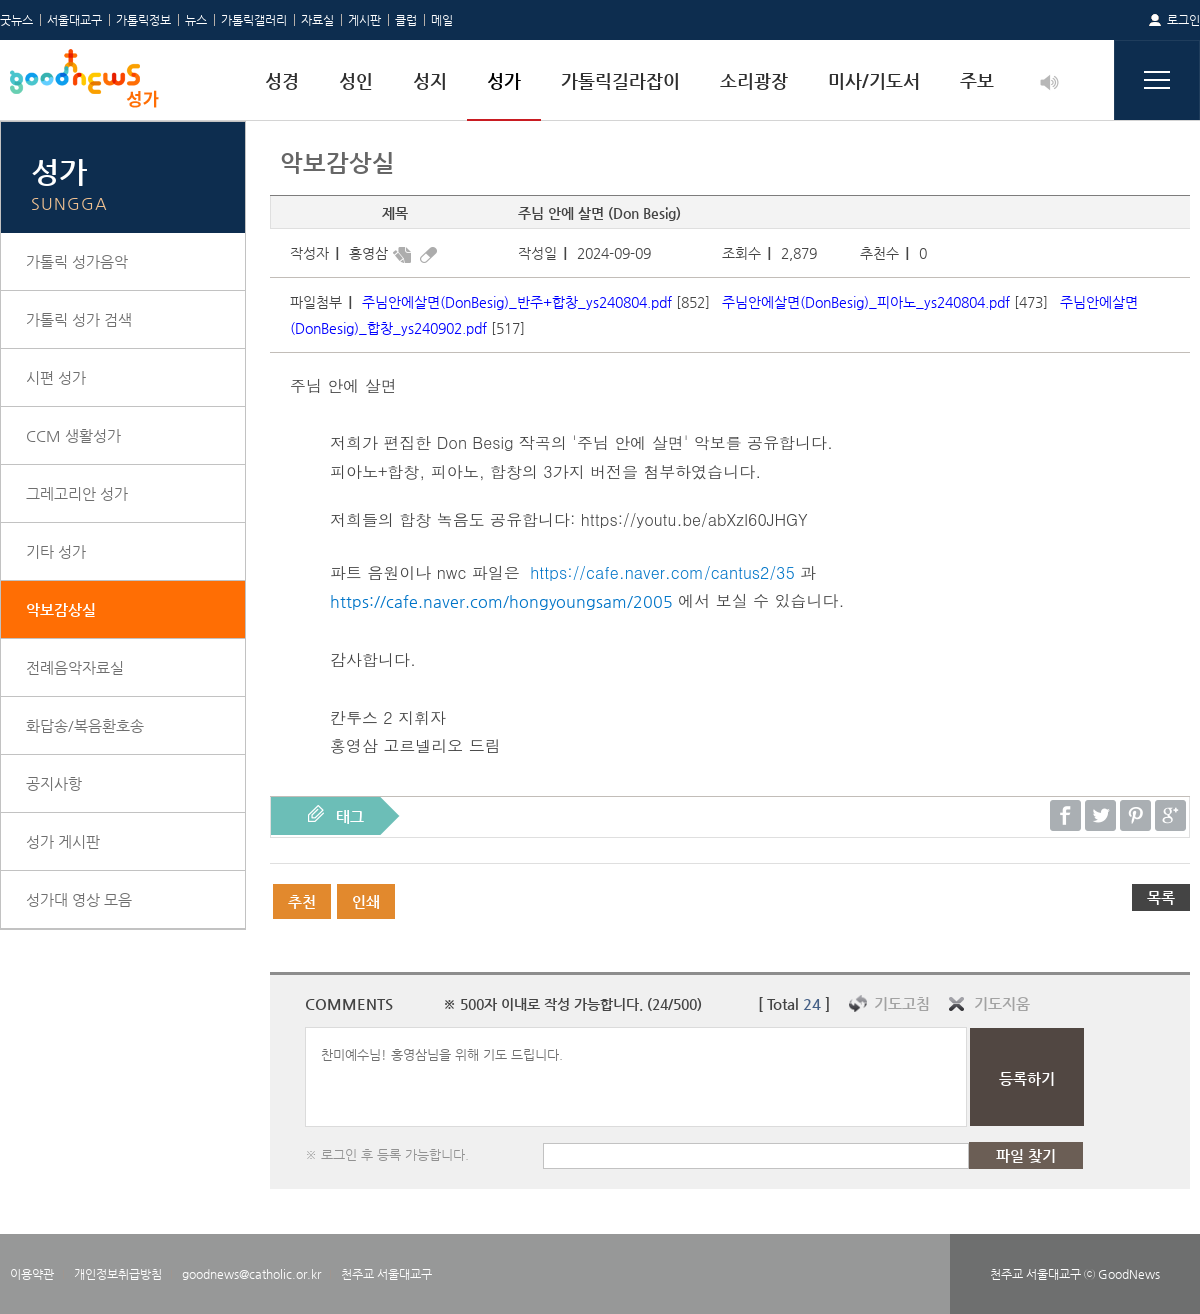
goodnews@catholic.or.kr (251, 1274)
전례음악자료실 (75, 667)
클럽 (406, 20)
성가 (504, 80)
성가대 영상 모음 (79, 899)
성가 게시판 (63, 841)
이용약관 (32, 1274)
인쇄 (366, 901)
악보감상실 (61, 609)
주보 (977, 80)
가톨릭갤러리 (254, 20)
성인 (356, 80)
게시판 (364, 20)
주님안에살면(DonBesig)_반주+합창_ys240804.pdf (517, 302)
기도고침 (902, 1003)
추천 (302, 901)
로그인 (1183, 20)
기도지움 (1002, 1003)
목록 (1161, 897)
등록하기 (1027, 1078)
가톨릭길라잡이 (620, 80)
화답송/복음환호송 (85, 725)
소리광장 (754, 80)
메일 (442, 20)
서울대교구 (74, 20)
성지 (430, 80)
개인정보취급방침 (118, 1274)
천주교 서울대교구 (386, 1274)
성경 (282, 80)
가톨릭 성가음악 (77, 261)
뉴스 (196, 20)
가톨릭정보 (143, 20)
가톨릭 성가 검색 (79, 319)
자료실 (317, 20)
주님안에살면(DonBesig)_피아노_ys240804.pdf (866, 302)
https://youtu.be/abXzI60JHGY (694, 519)
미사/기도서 (874, 80)
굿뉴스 (16, 20)
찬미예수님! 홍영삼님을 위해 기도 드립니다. (636, 1077)
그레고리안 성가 (77, 493)
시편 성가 (56, 377)
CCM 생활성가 (73, 435)
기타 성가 (56, 551)
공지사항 (54, 783)
